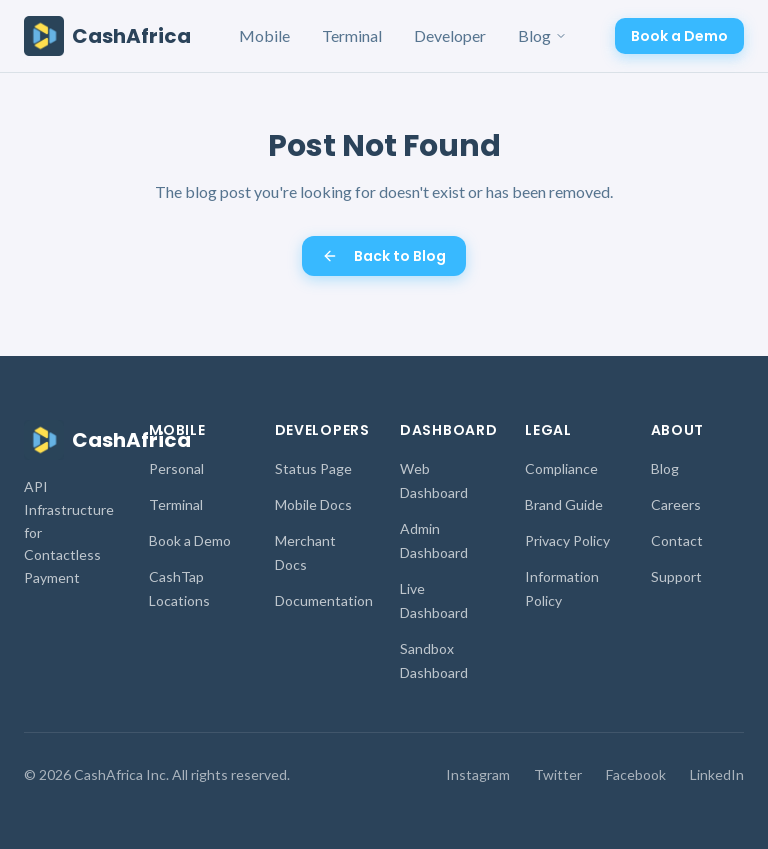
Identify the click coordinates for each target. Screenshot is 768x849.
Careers (676, 504)
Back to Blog (384, 256)
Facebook (636, 774)
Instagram (478, 774)
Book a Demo (679, 36)
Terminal (352, 35)
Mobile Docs (313, 504)
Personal (176, 468)
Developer (450, 35)
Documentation (324, 600)
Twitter (558, 774)
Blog (542, 35)
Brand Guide (564, 504)
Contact (677, 540)
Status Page (313, 468)
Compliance (561, 468)
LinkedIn (717, 774)
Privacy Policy (567, 540)
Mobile (264, 35)
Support (676, 576)
